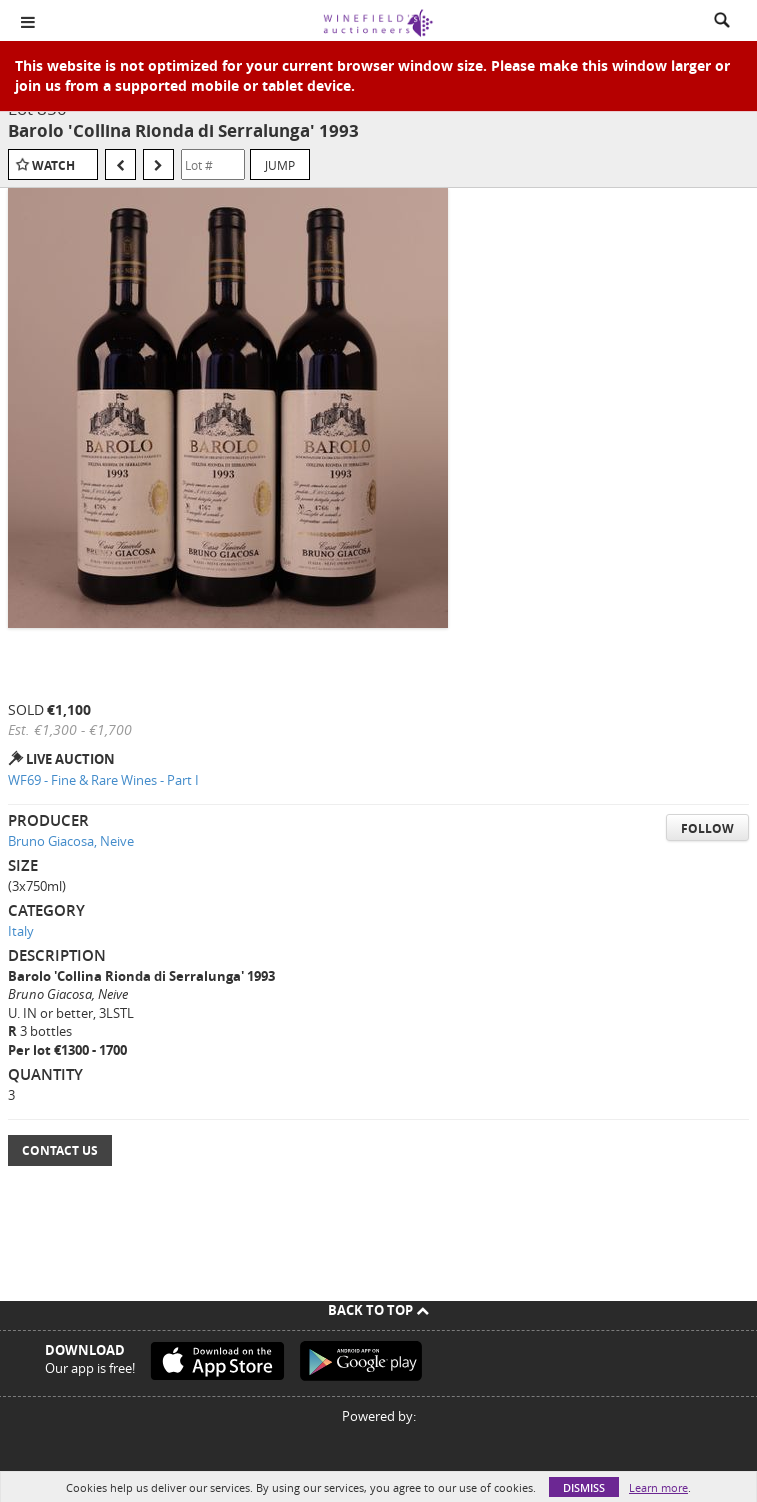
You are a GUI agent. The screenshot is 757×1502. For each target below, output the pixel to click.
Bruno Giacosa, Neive (71, 841)
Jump (280, 165)
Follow (707, 828)
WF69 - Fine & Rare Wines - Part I (103, 780)
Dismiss (584, 1487)
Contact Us (60, 1150)
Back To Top (378, 1310)
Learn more (658, 1487)
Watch (53, 165)
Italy (21, 931)
